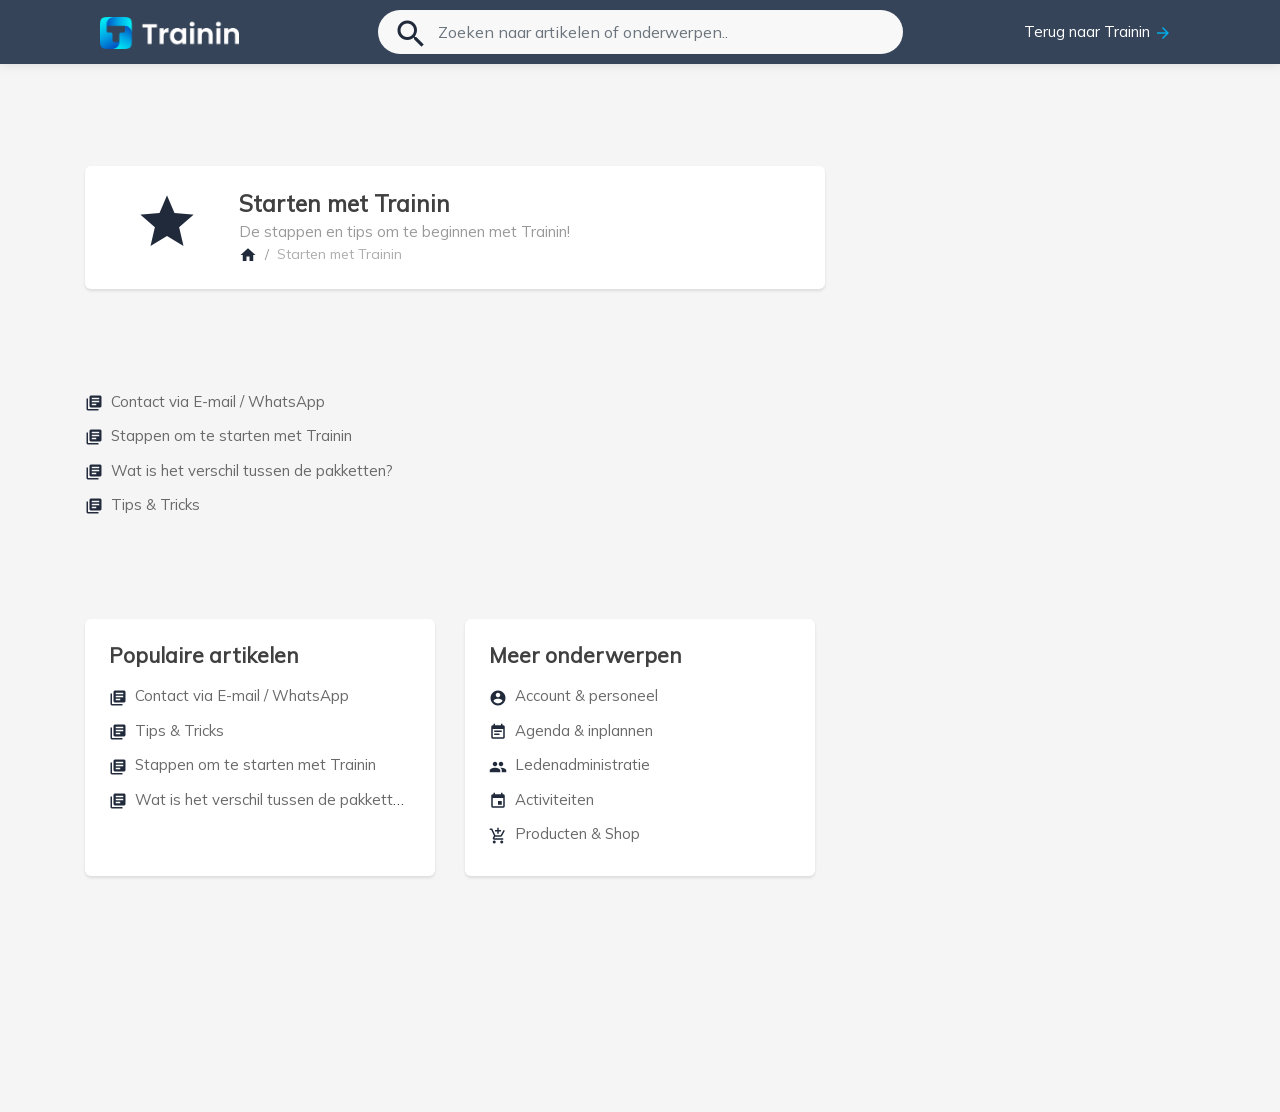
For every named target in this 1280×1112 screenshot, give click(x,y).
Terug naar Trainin (1098, 32)
